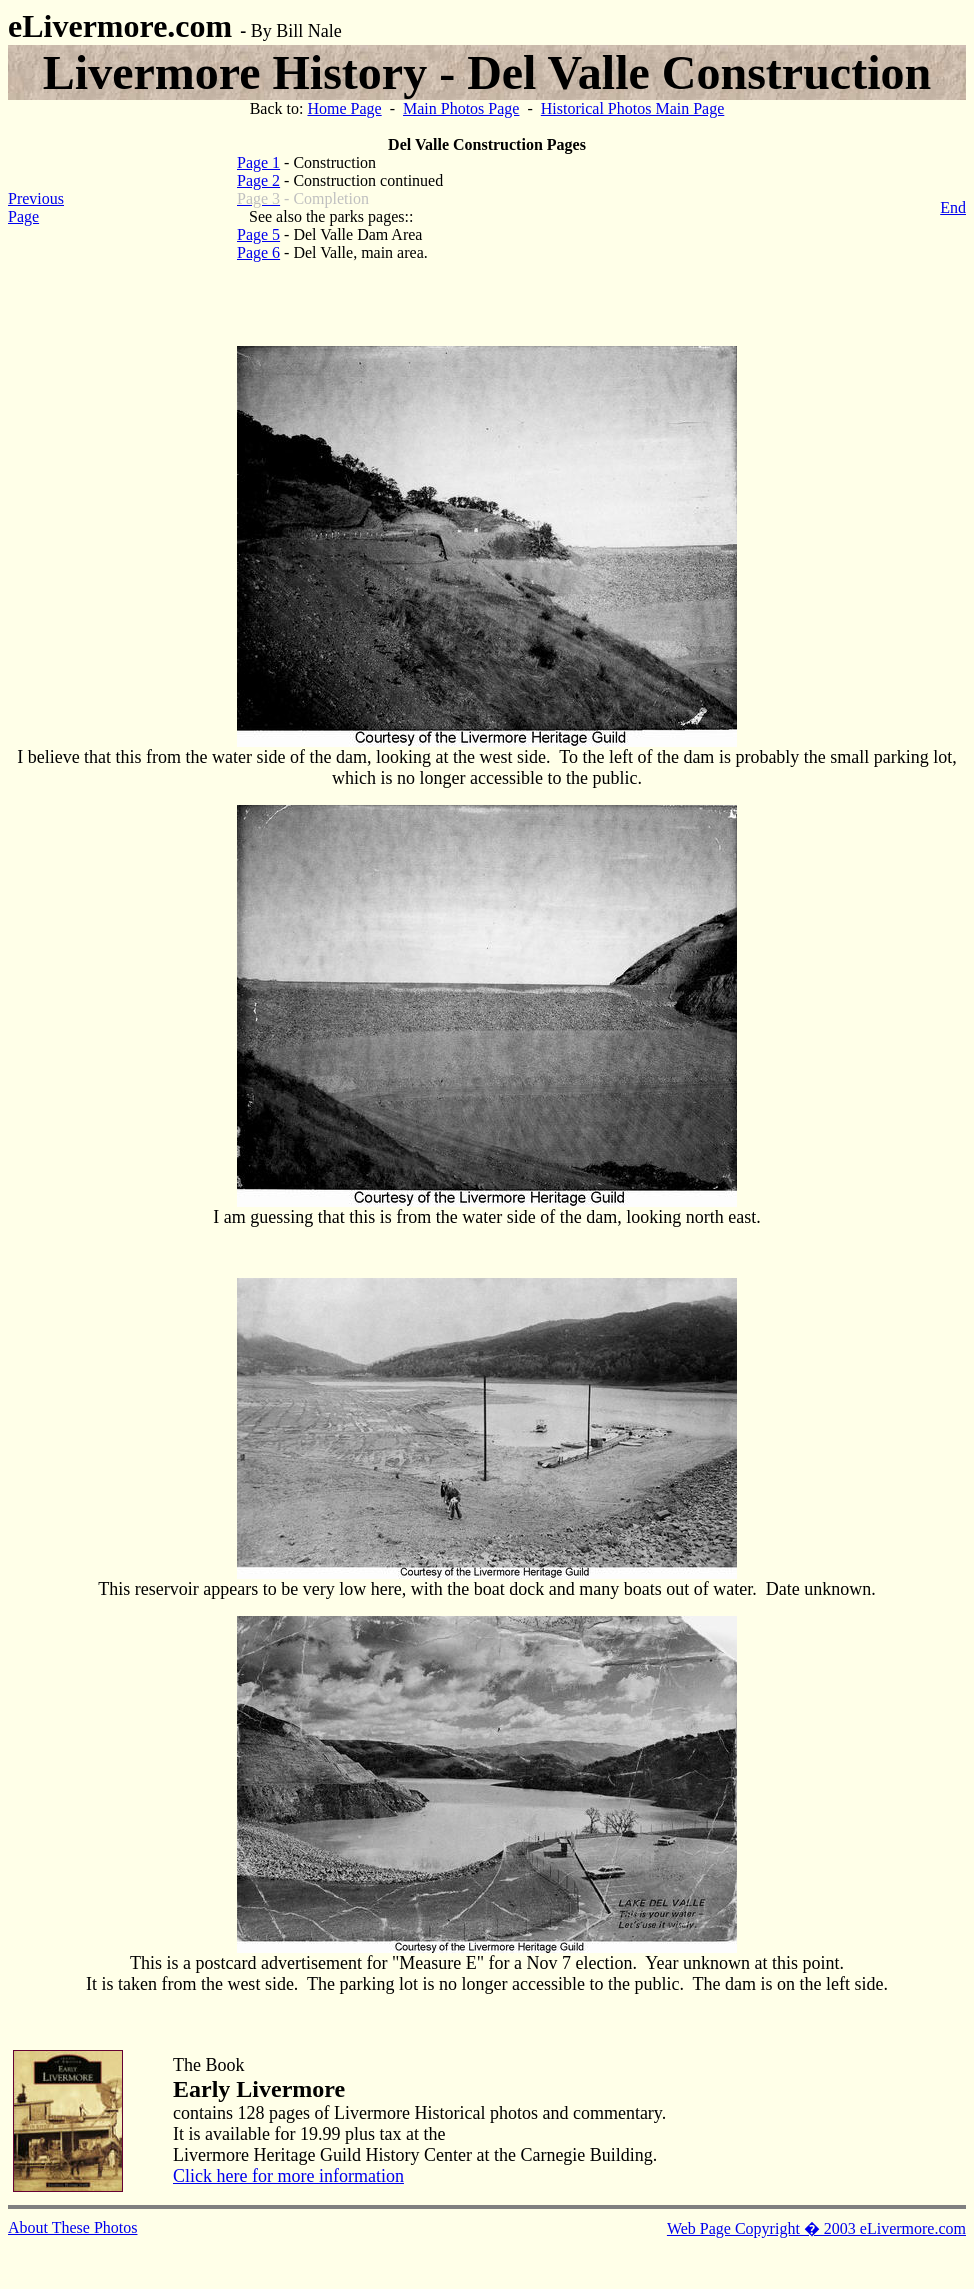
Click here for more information (288, 2176)
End (953, 207)
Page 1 (258, 162)
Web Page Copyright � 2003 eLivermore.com (816, 2228)
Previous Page (36, 207)
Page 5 (258, 234)
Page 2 (258, 180)
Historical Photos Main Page (633, 108)
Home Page (344, 108)
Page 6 (258, 252)
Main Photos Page (461, 108)
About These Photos (72, 2227)
